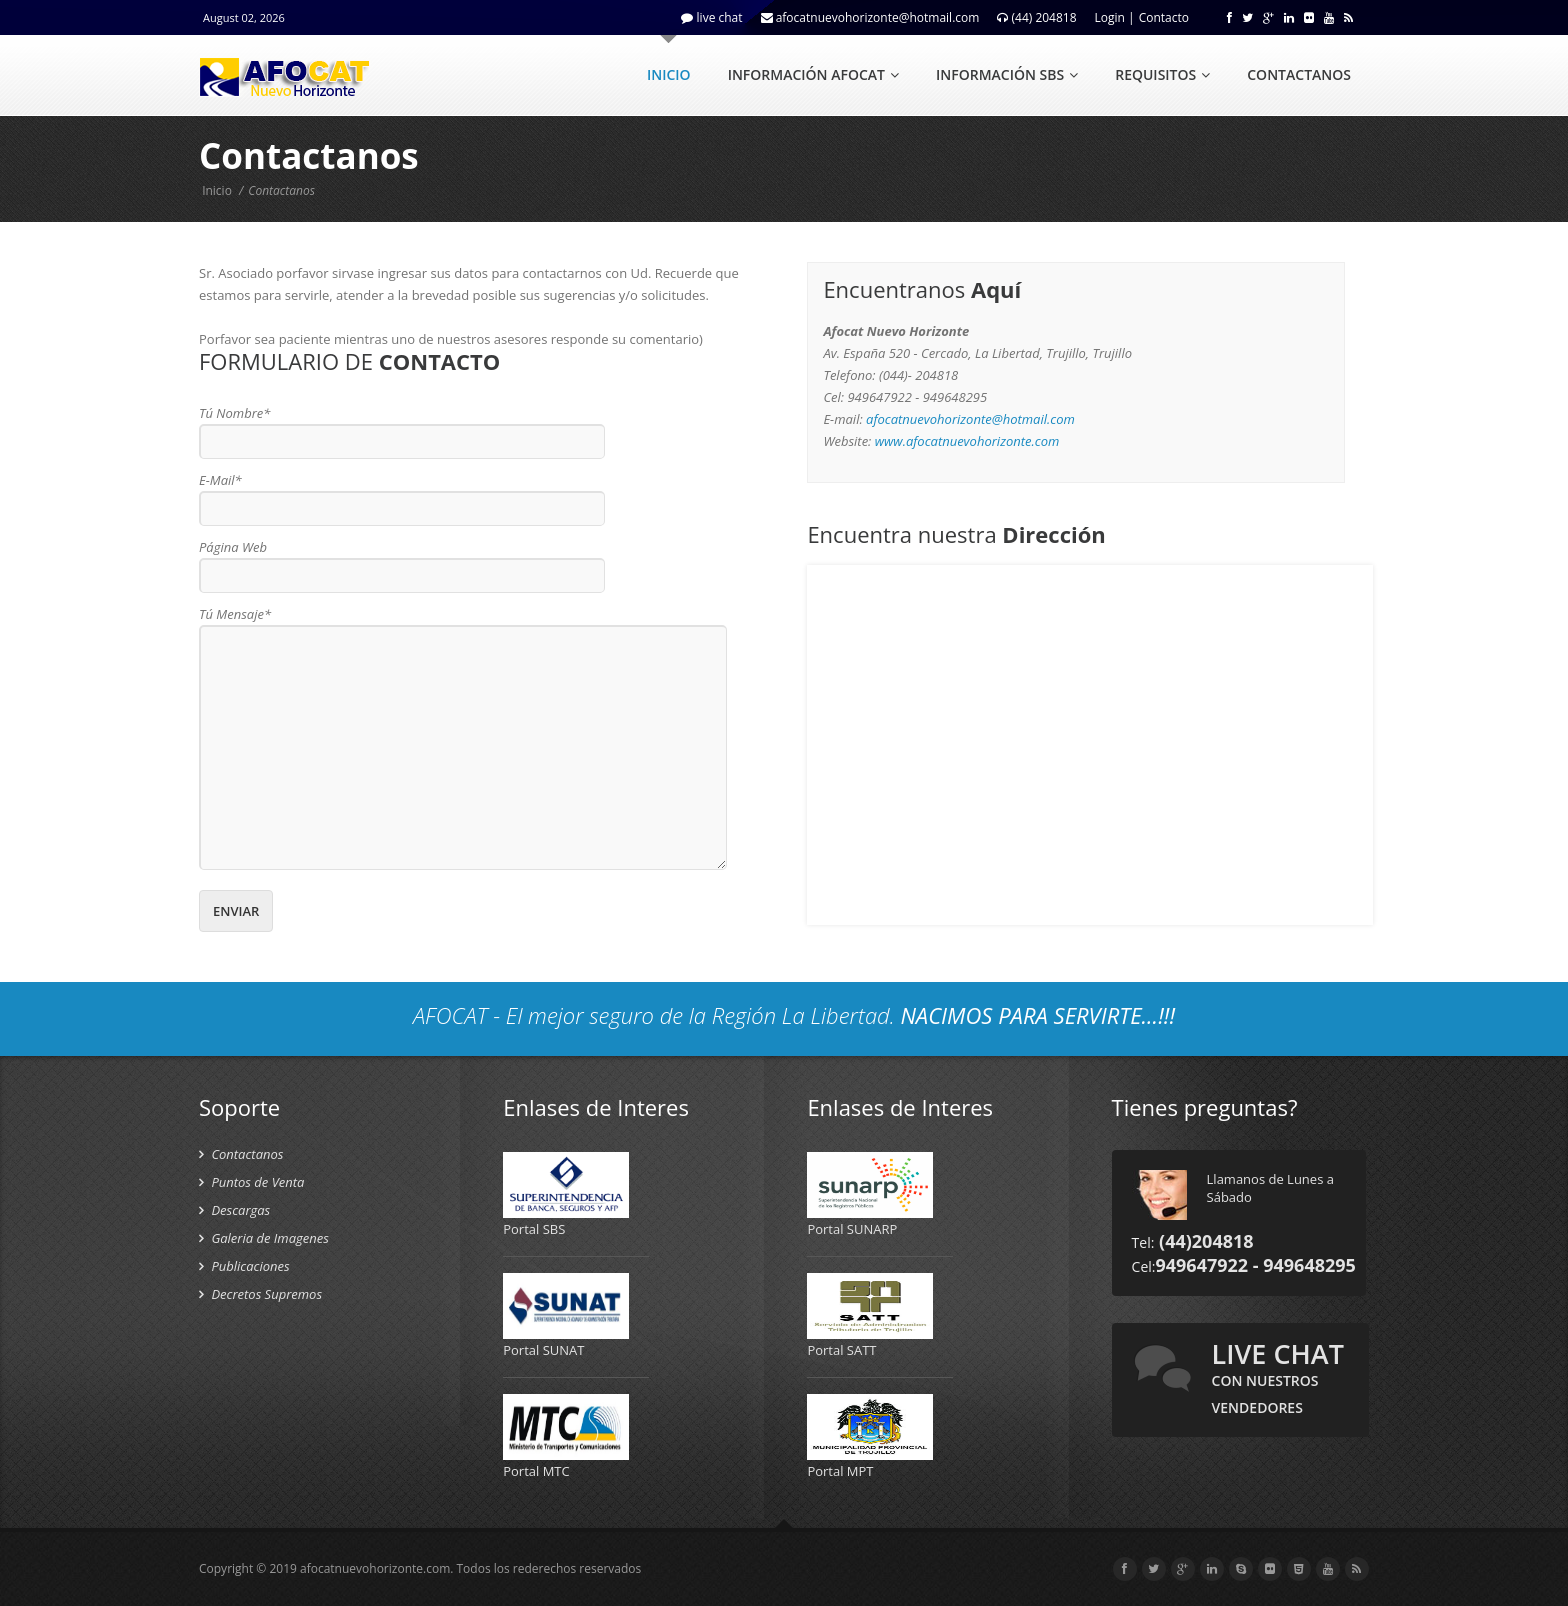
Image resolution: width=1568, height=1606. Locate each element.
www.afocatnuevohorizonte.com (967, 441)
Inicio (217, 190)
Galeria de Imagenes (264, 1238)
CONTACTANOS (1299, 74)
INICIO (669, 74)
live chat (1278, 1376)
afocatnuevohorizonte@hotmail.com (970, 419)
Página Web (233, 547)
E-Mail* (220, 480)
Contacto (1164, 17)
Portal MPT (840, 1471)
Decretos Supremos (260, 1294)
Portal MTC (536, 1471)
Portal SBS (534, 1229)
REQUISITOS (1162, 74)
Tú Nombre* (234, 413)
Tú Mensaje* (235, 614)
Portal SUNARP (852, 1229)
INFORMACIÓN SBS (1007, 74)
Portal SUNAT (543, 1350)
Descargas (234, 1210)
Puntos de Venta (251, 1182)
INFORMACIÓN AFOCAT (813, 74)
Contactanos (241, 1154)
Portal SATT (841, 1350)
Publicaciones (244, 1266)
